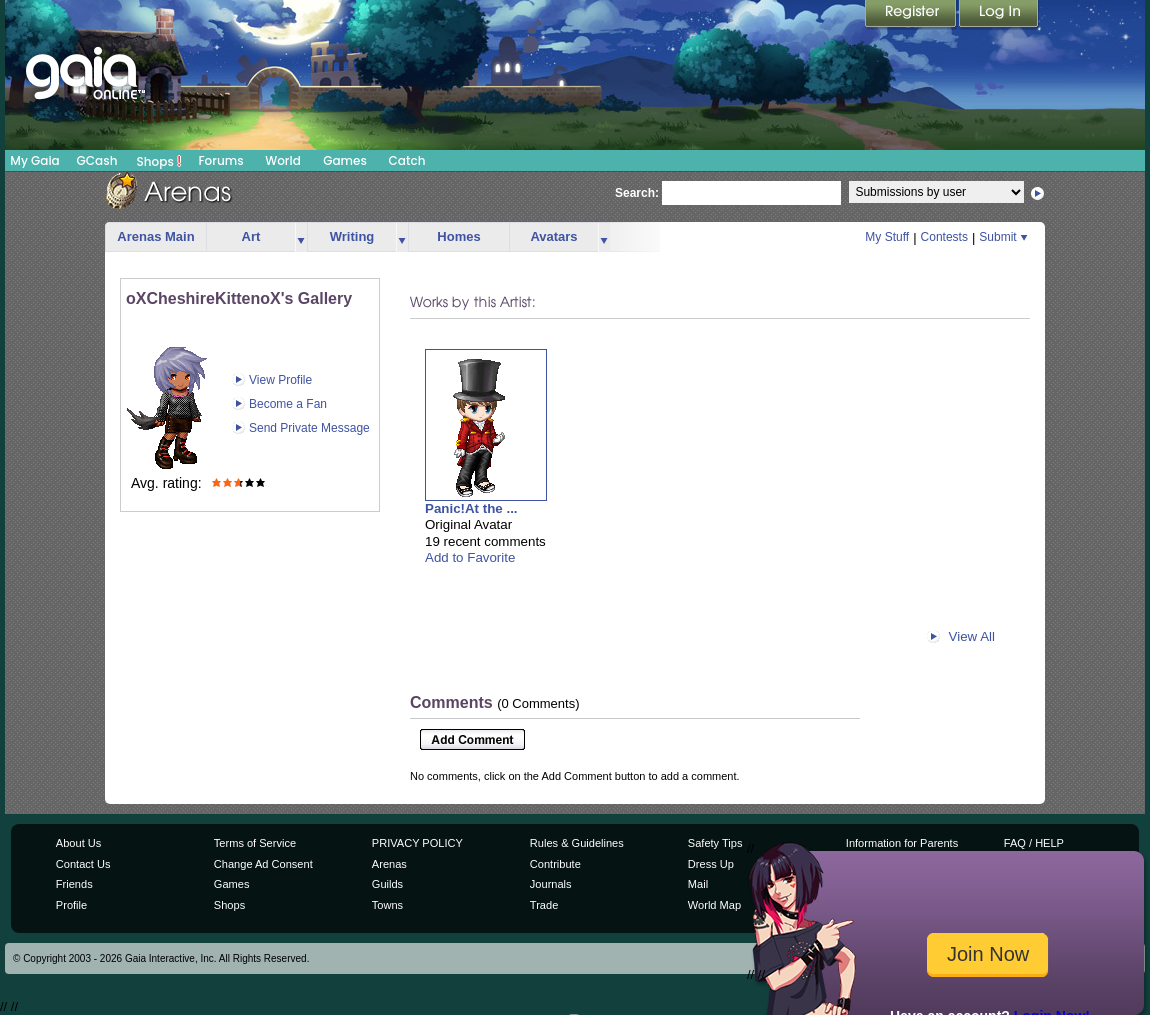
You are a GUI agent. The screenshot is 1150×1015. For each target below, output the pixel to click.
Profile (71, 905)
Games (345, 160)
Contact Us (83, 864)
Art (251, 236)
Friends (74, 884)
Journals (551, 884)
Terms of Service (255, 843)
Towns (387, 905)
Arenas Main (155, 236)
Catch (407, 160)
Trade (544, 905)
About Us (78, 843)
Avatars (553, 236)
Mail (698, 884)
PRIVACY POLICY (417, 843)
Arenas (389, 864)
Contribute (555, 864)
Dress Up (711, 864)
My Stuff (887, 237)
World (283, 160)
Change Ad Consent (263, 864)
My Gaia (34, 160)
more (301, 237)
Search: (637, 193)
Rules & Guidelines (577, 843)
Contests (944, 237)
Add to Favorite (470, 557)
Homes (458, 236)
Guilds (387, 884)
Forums (220, 160)
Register (912, 15)
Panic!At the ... (471, 508)
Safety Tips (715, 843)
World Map (714, 905)
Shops (159, 161)
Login (999, 15)
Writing (352, 236)
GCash (97, 160)
